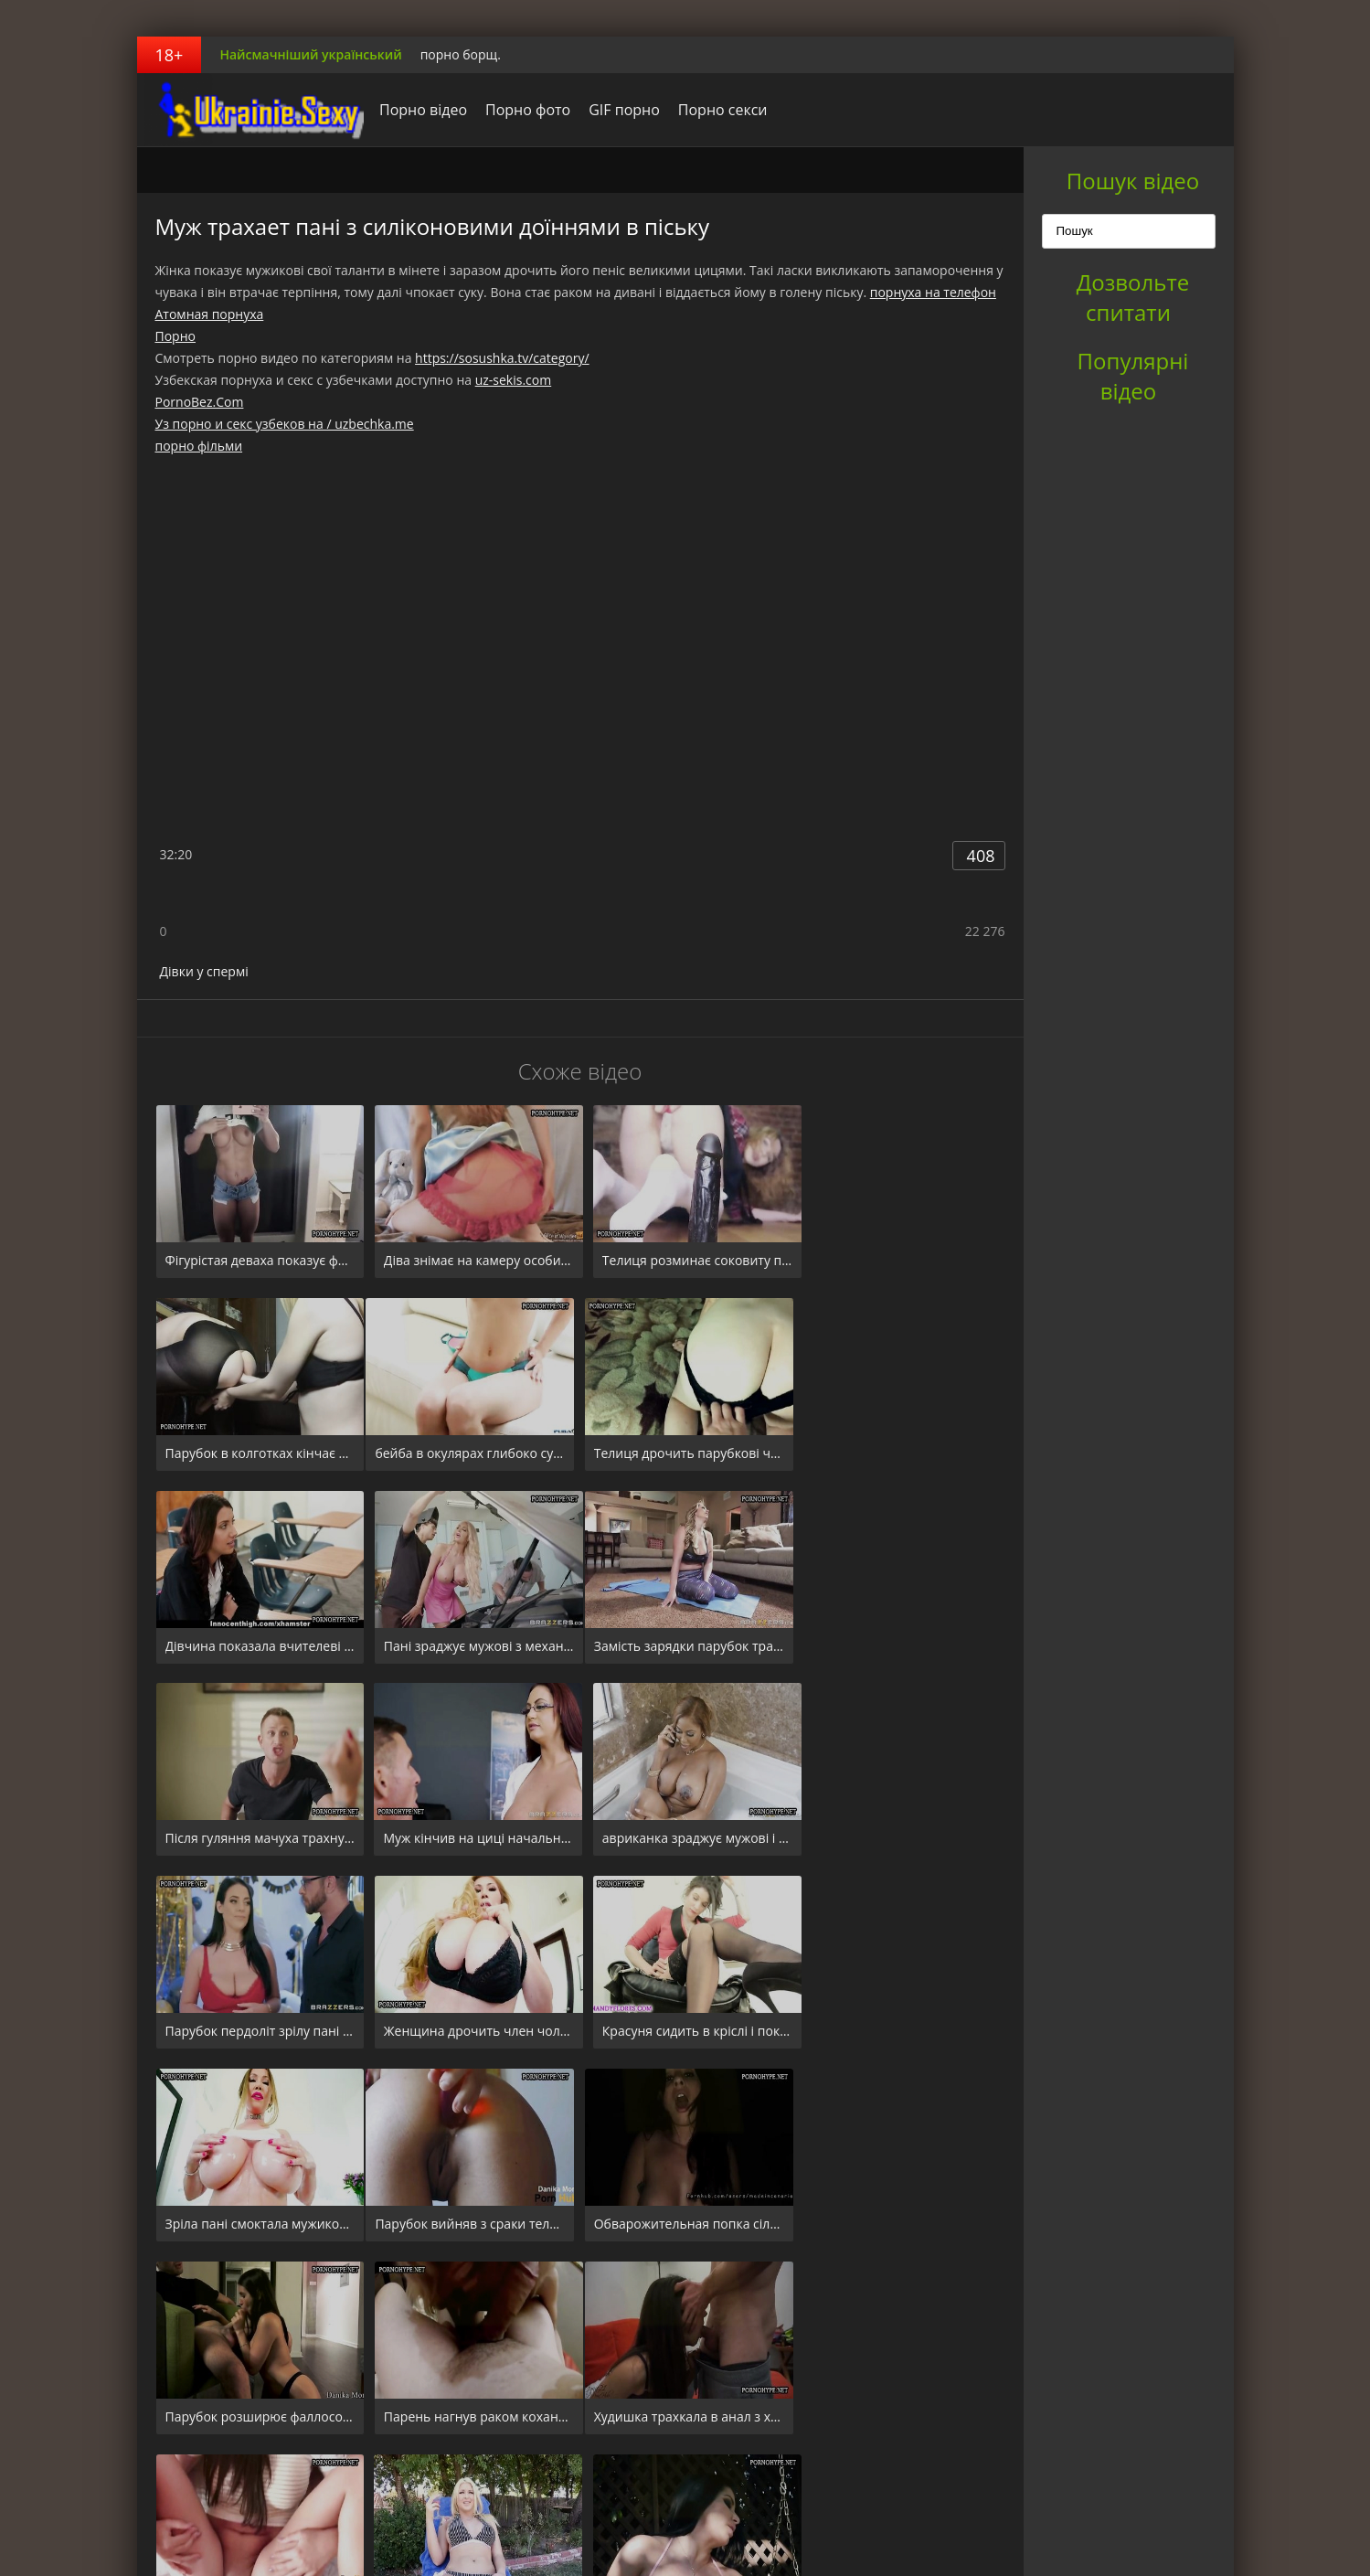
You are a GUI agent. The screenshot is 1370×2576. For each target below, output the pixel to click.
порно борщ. (460, 54)
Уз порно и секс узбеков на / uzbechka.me (284, 423)
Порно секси (717, 110)
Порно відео (418, 110)
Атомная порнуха (209, 314)
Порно (175, 336)
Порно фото (523, 110)
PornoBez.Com (199, 401)
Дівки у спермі (204, 971)
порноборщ (251, 109)
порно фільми (199, 445)
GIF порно (619, 110)
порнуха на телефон (933, 292)
